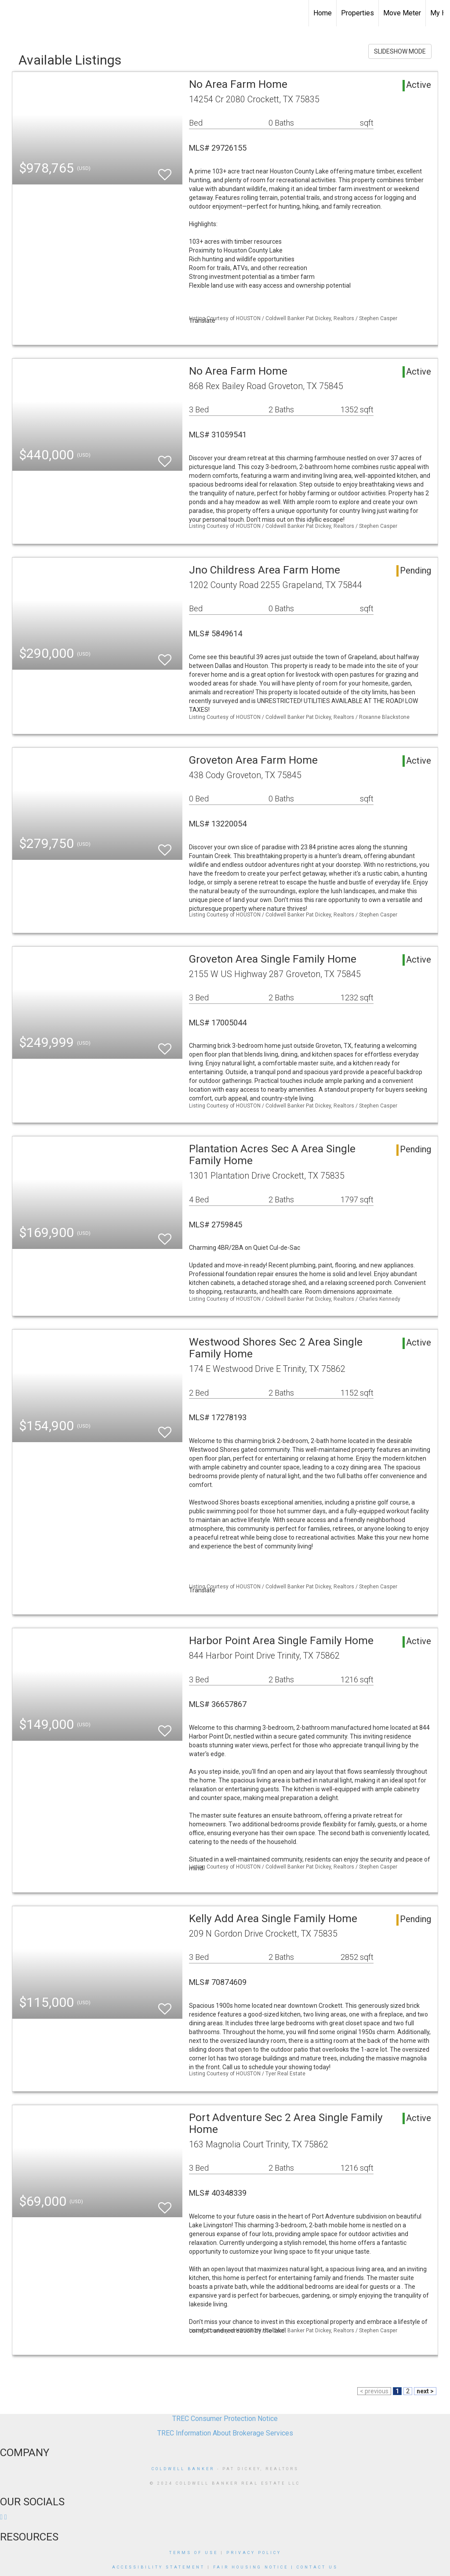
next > (425, 2391)
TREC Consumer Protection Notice (225, 2418)
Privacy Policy (253, 2553)
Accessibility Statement (158, 2567)
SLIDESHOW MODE (400, 51)
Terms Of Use (193, 2553)
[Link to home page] (11, 13)
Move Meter (402, 13)
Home (322, 13)
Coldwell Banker (183, 2469)
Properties (357, 13)
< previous (374, 2391)
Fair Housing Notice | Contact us (275, 2567)
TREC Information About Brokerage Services (225, 2433)
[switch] (165, 171)
